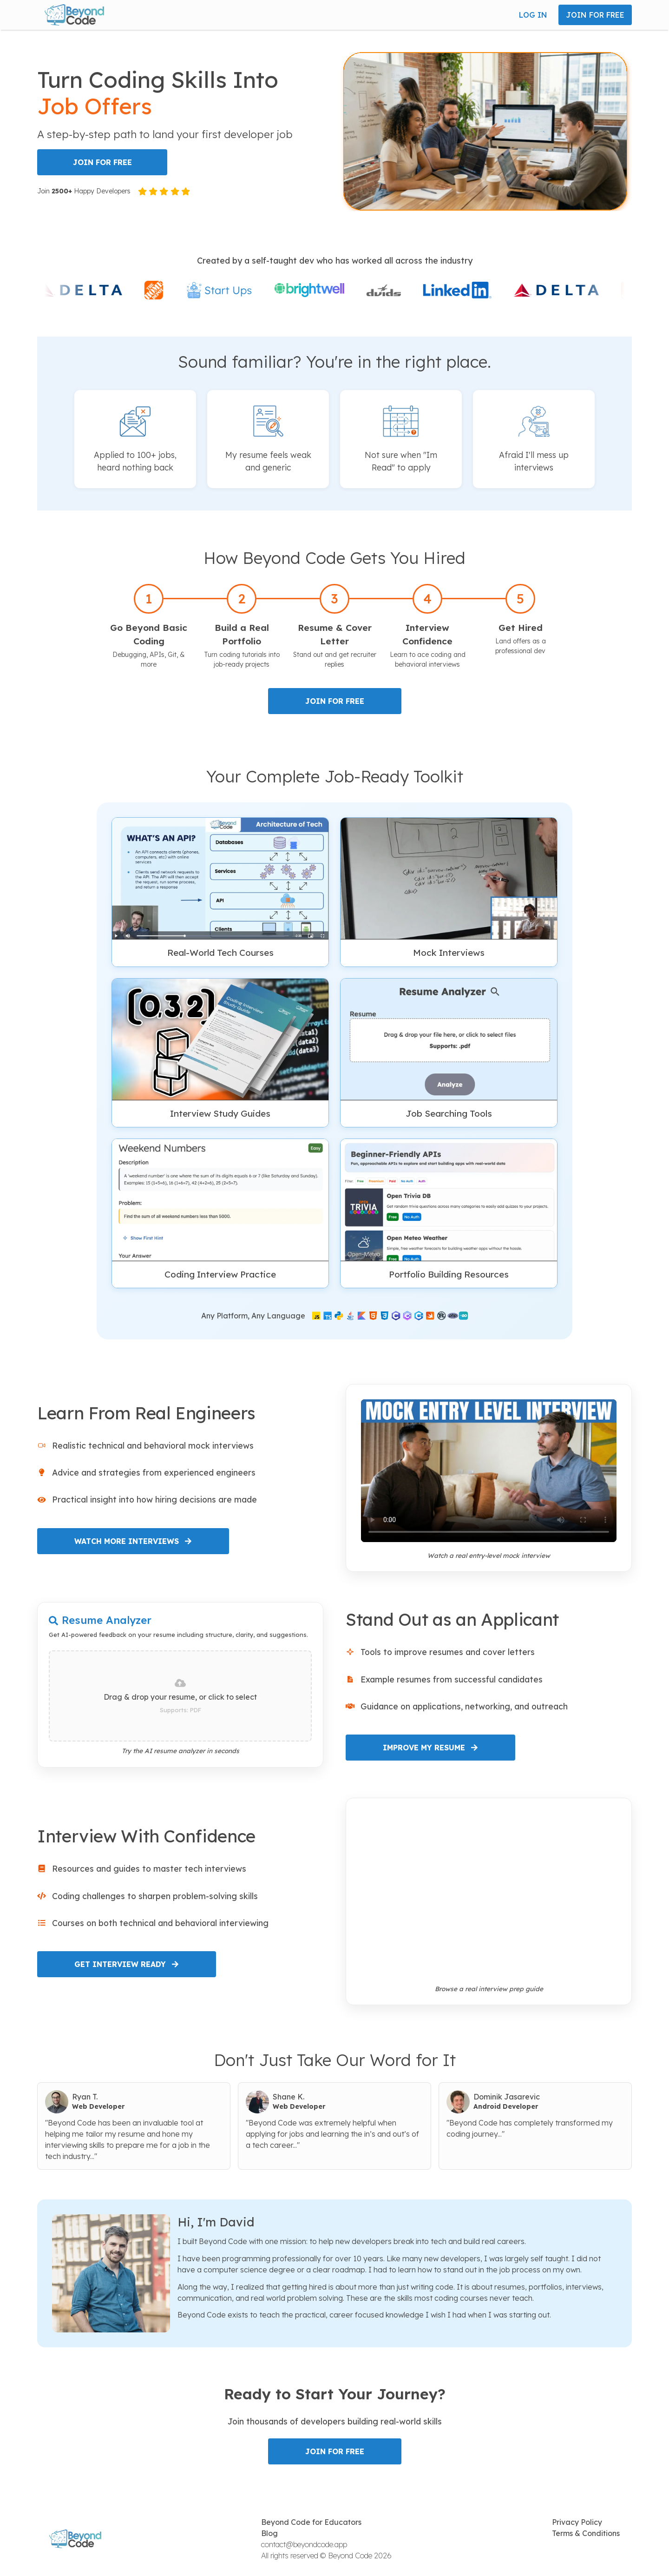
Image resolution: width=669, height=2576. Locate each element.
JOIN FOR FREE (595, 15)
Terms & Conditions (586, 2533)
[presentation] (180, 1696)
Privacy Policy (577, 2522)
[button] (74, 14)
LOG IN (533, 15)
